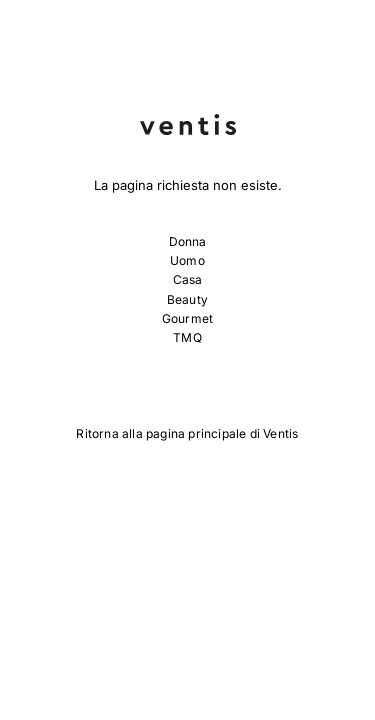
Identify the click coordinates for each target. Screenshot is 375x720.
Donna (188, 241)
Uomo (187, 260)
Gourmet (187, 318)
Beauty (187, 299)
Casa (188, 279)
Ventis (280, 433)
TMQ (187, 337)
